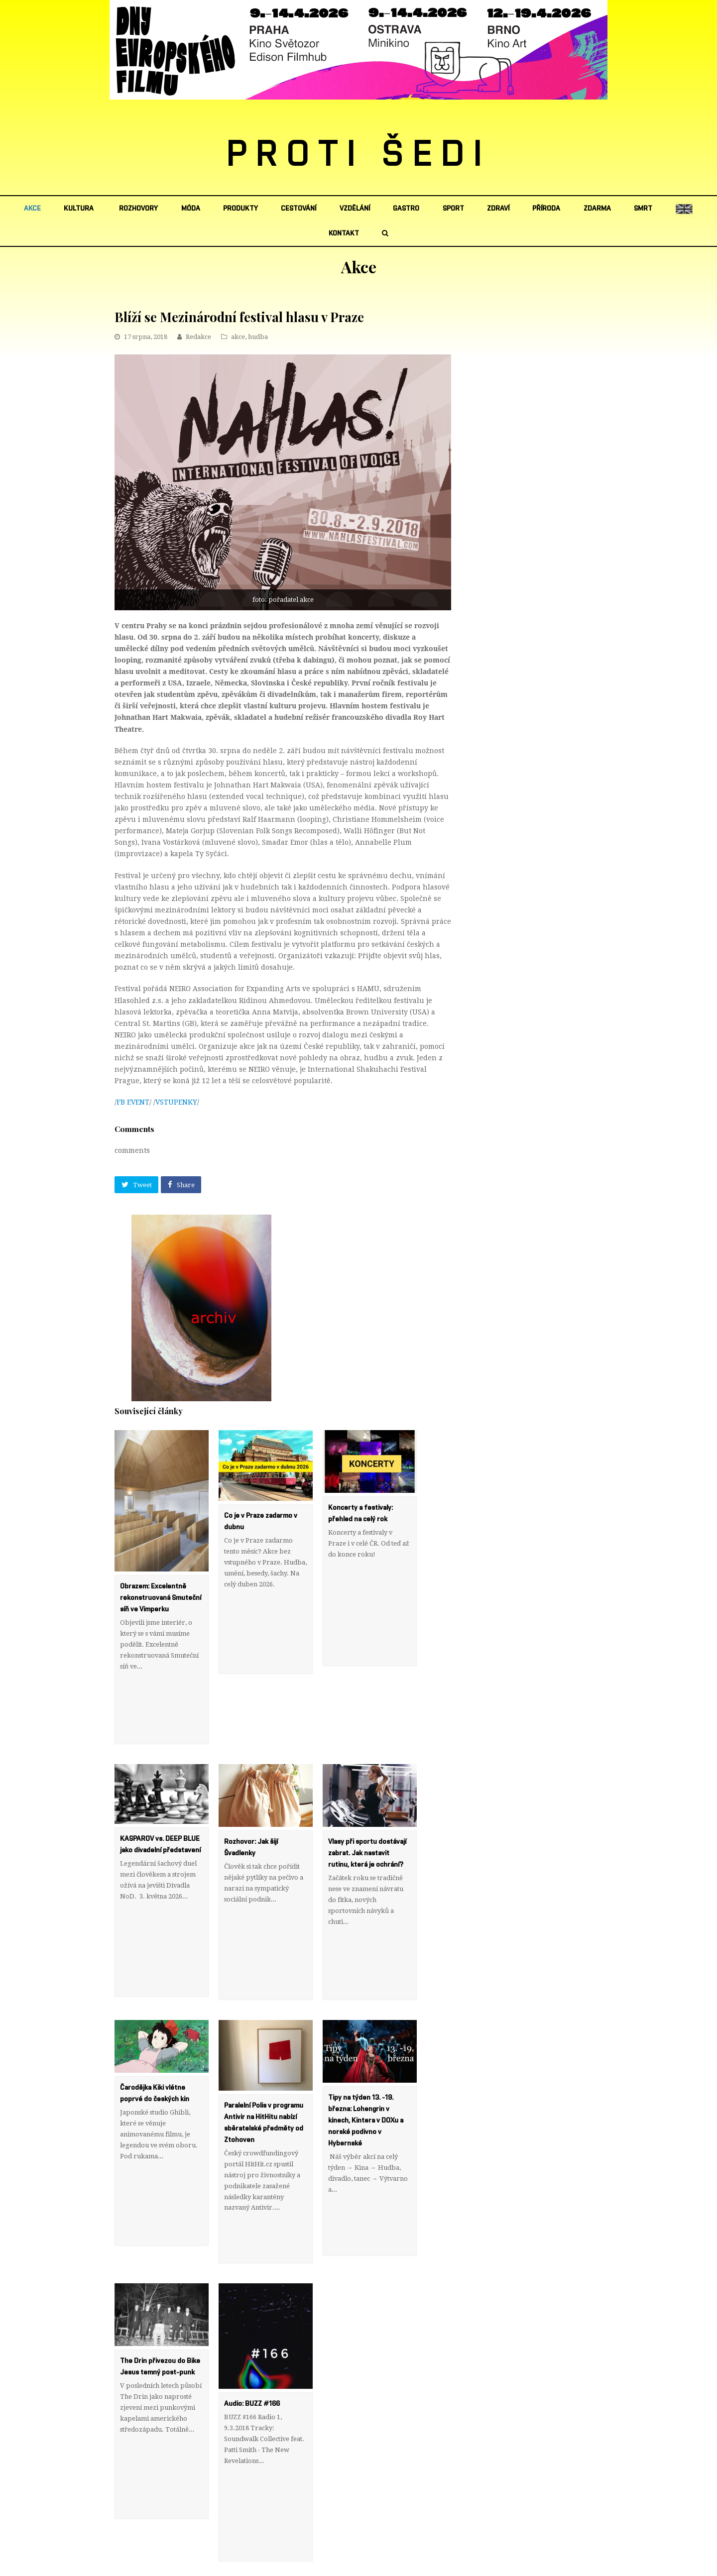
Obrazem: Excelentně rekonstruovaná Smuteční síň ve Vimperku (160, 1598)
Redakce (198, 336)
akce (238, 336)
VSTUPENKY (176, 1102)
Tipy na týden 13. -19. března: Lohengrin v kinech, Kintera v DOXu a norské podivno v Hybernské (365, 2031)
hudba (258, 336)
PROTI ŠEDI (359, 154)
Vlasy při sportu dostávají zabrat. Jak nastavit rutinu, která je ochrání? (367, 1808)
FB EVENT (133, 1102)
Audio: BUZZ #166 (252, 2269)
